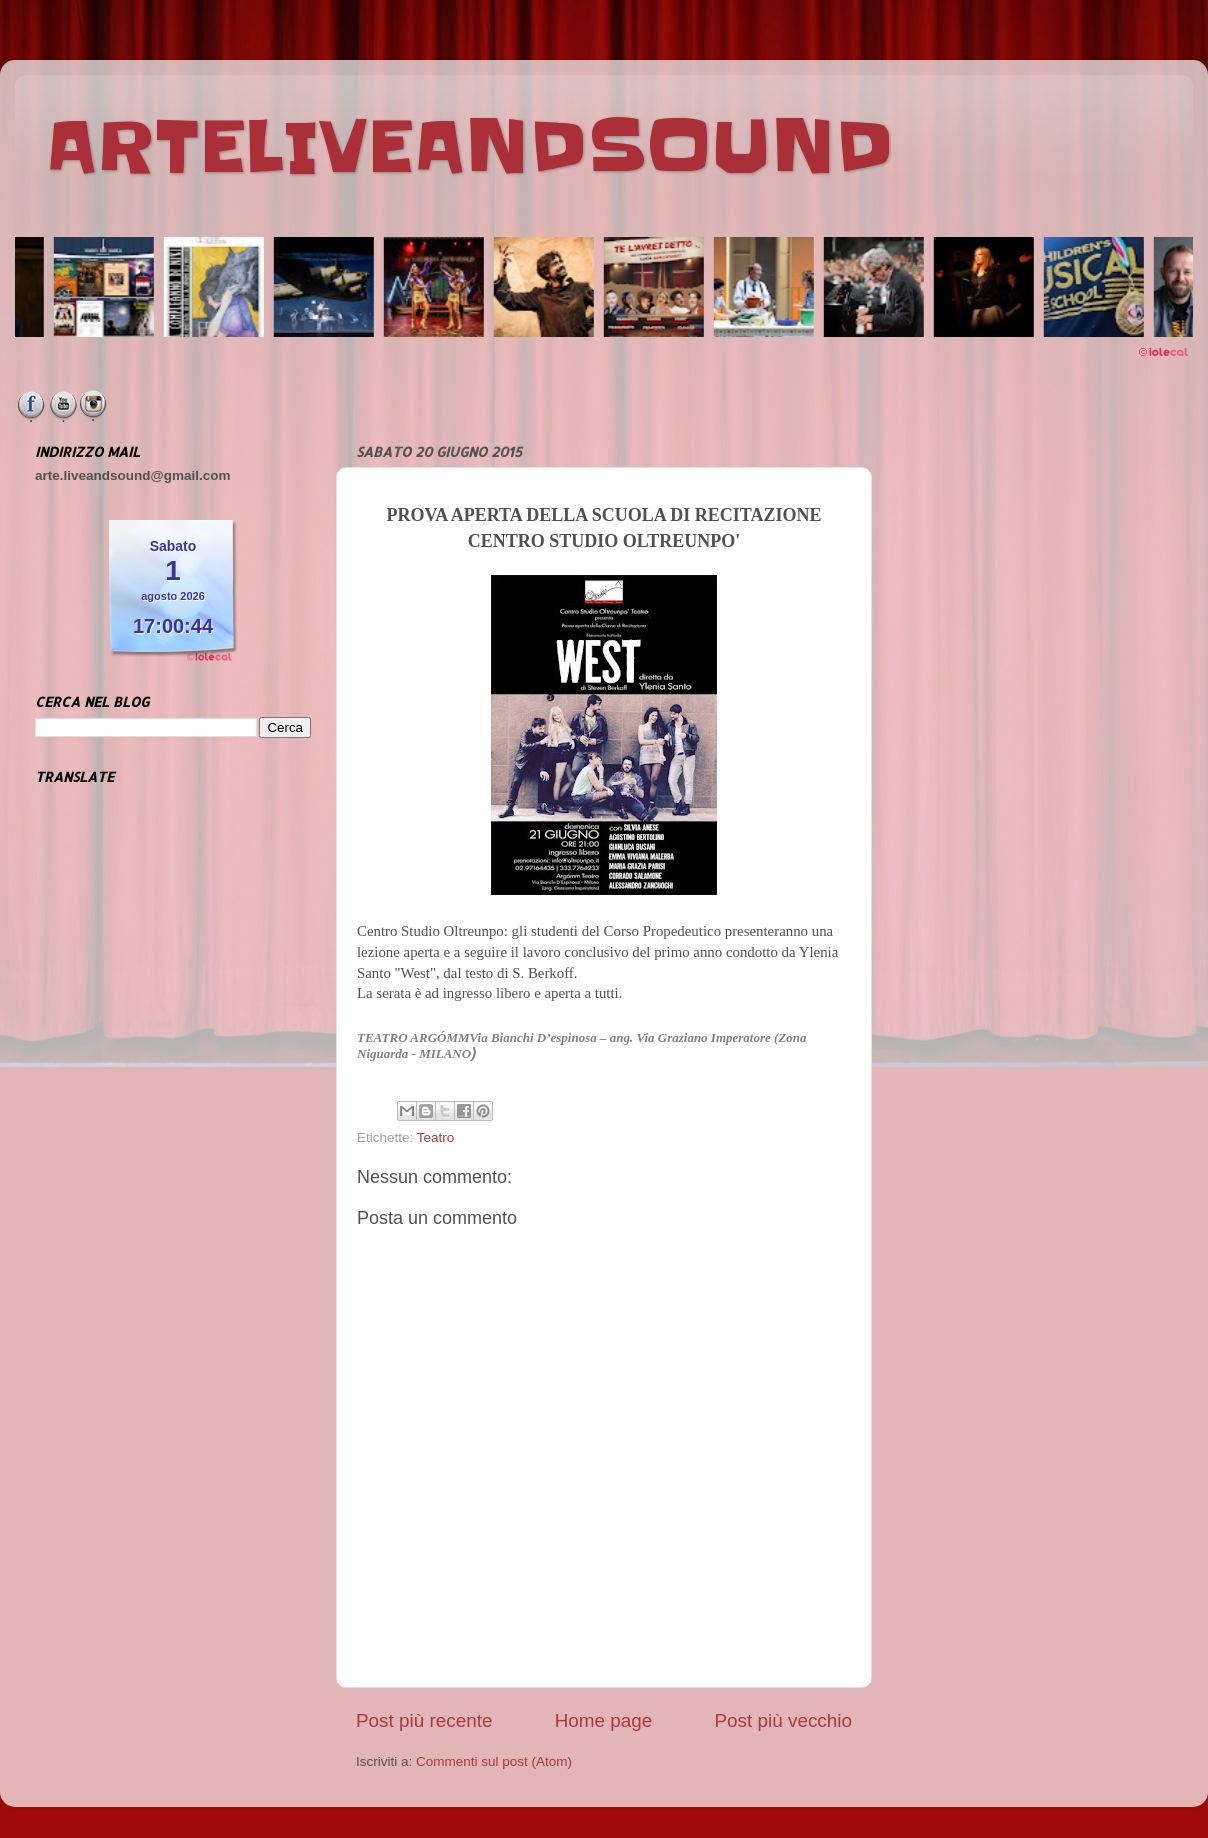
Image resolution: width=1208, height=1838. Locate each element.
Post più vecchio (783, 1720)
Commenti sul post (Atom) (494, 1761)
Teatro (436, 1137)
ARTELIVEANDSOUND (469, 147)
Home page (604, 1720)
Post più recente (424, 1720)
